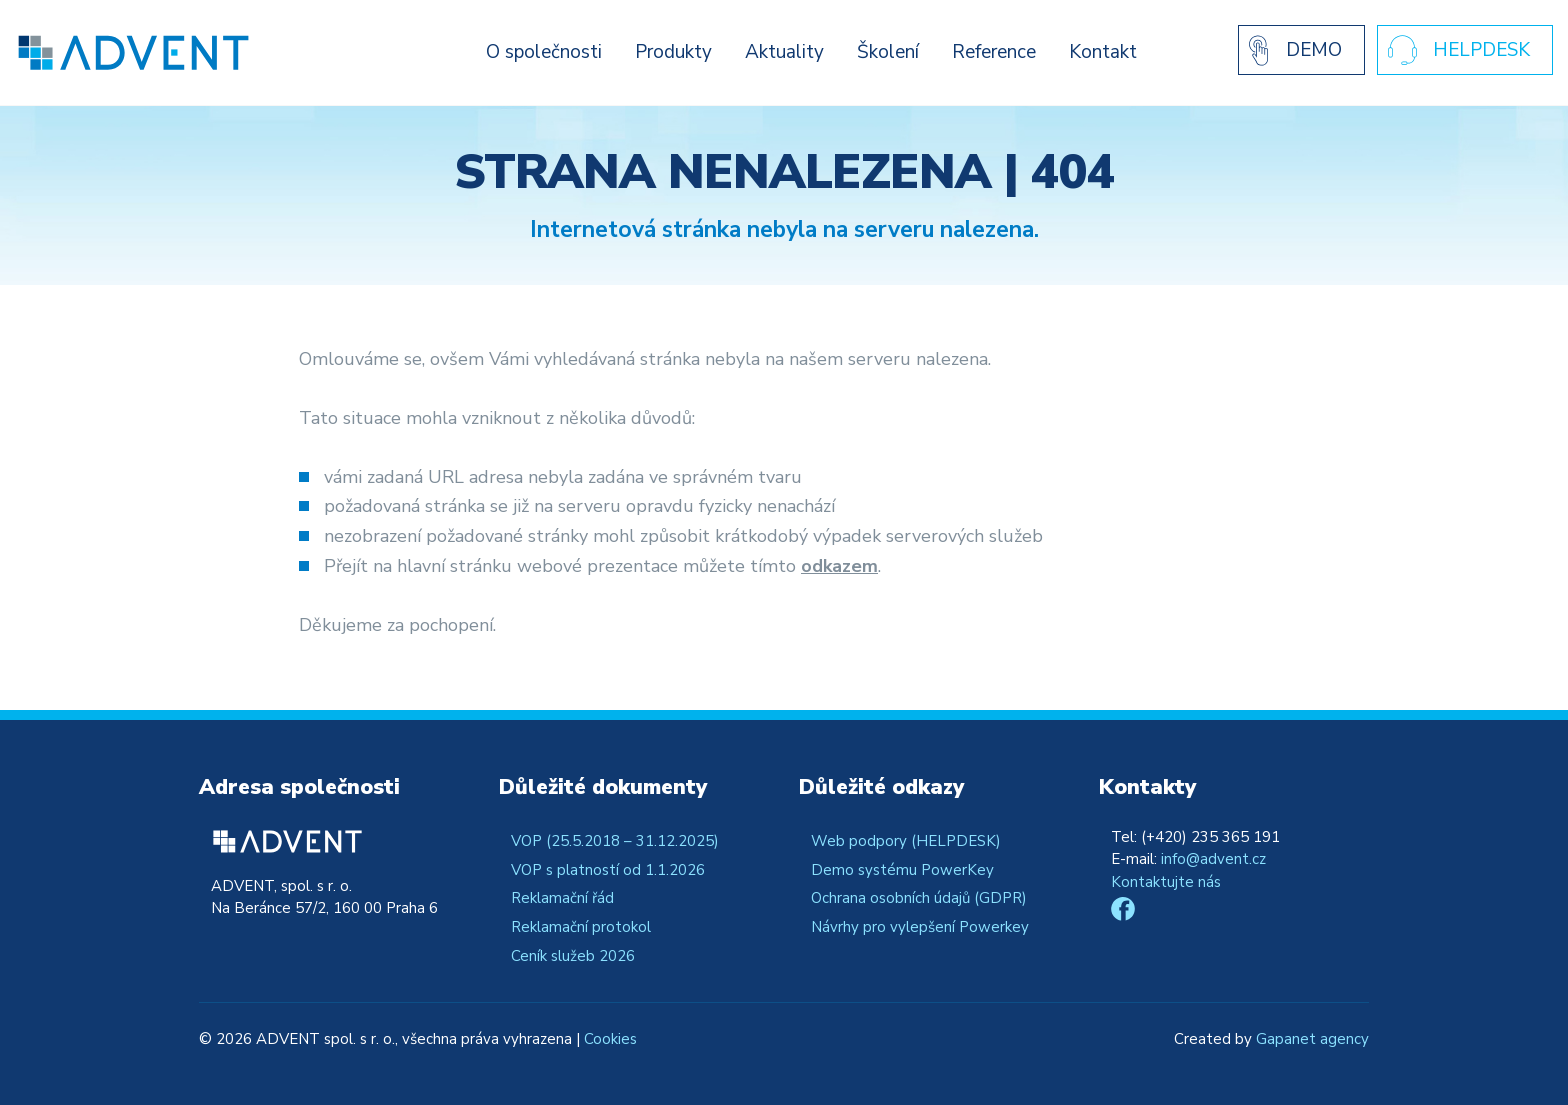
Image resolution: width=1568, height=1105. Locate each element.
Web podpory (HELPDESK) (906, 841)
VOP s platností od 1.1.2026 (608, 870)
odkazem (839, 566)
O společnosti (544, 52)
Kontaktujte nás (1166, 882)
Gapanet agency (1312, 1039)
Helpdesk (1481, 50)
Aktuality (784, 52)
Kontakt (1103, 52)
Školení (888, 52)
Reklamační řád (562, 898)
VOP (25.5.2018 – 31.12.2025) (615, 841)
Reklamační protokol (581, 927)
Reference (994, 52)
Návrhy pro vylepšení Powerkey (920, 927)
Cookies (610, 1039)
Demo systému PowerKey (902, 870)
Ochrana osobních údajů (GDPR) (919, 898)
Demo (1314, 50)
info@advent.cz (1213, 859)
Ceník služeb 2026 (573, 956)
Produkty (673, 52)
